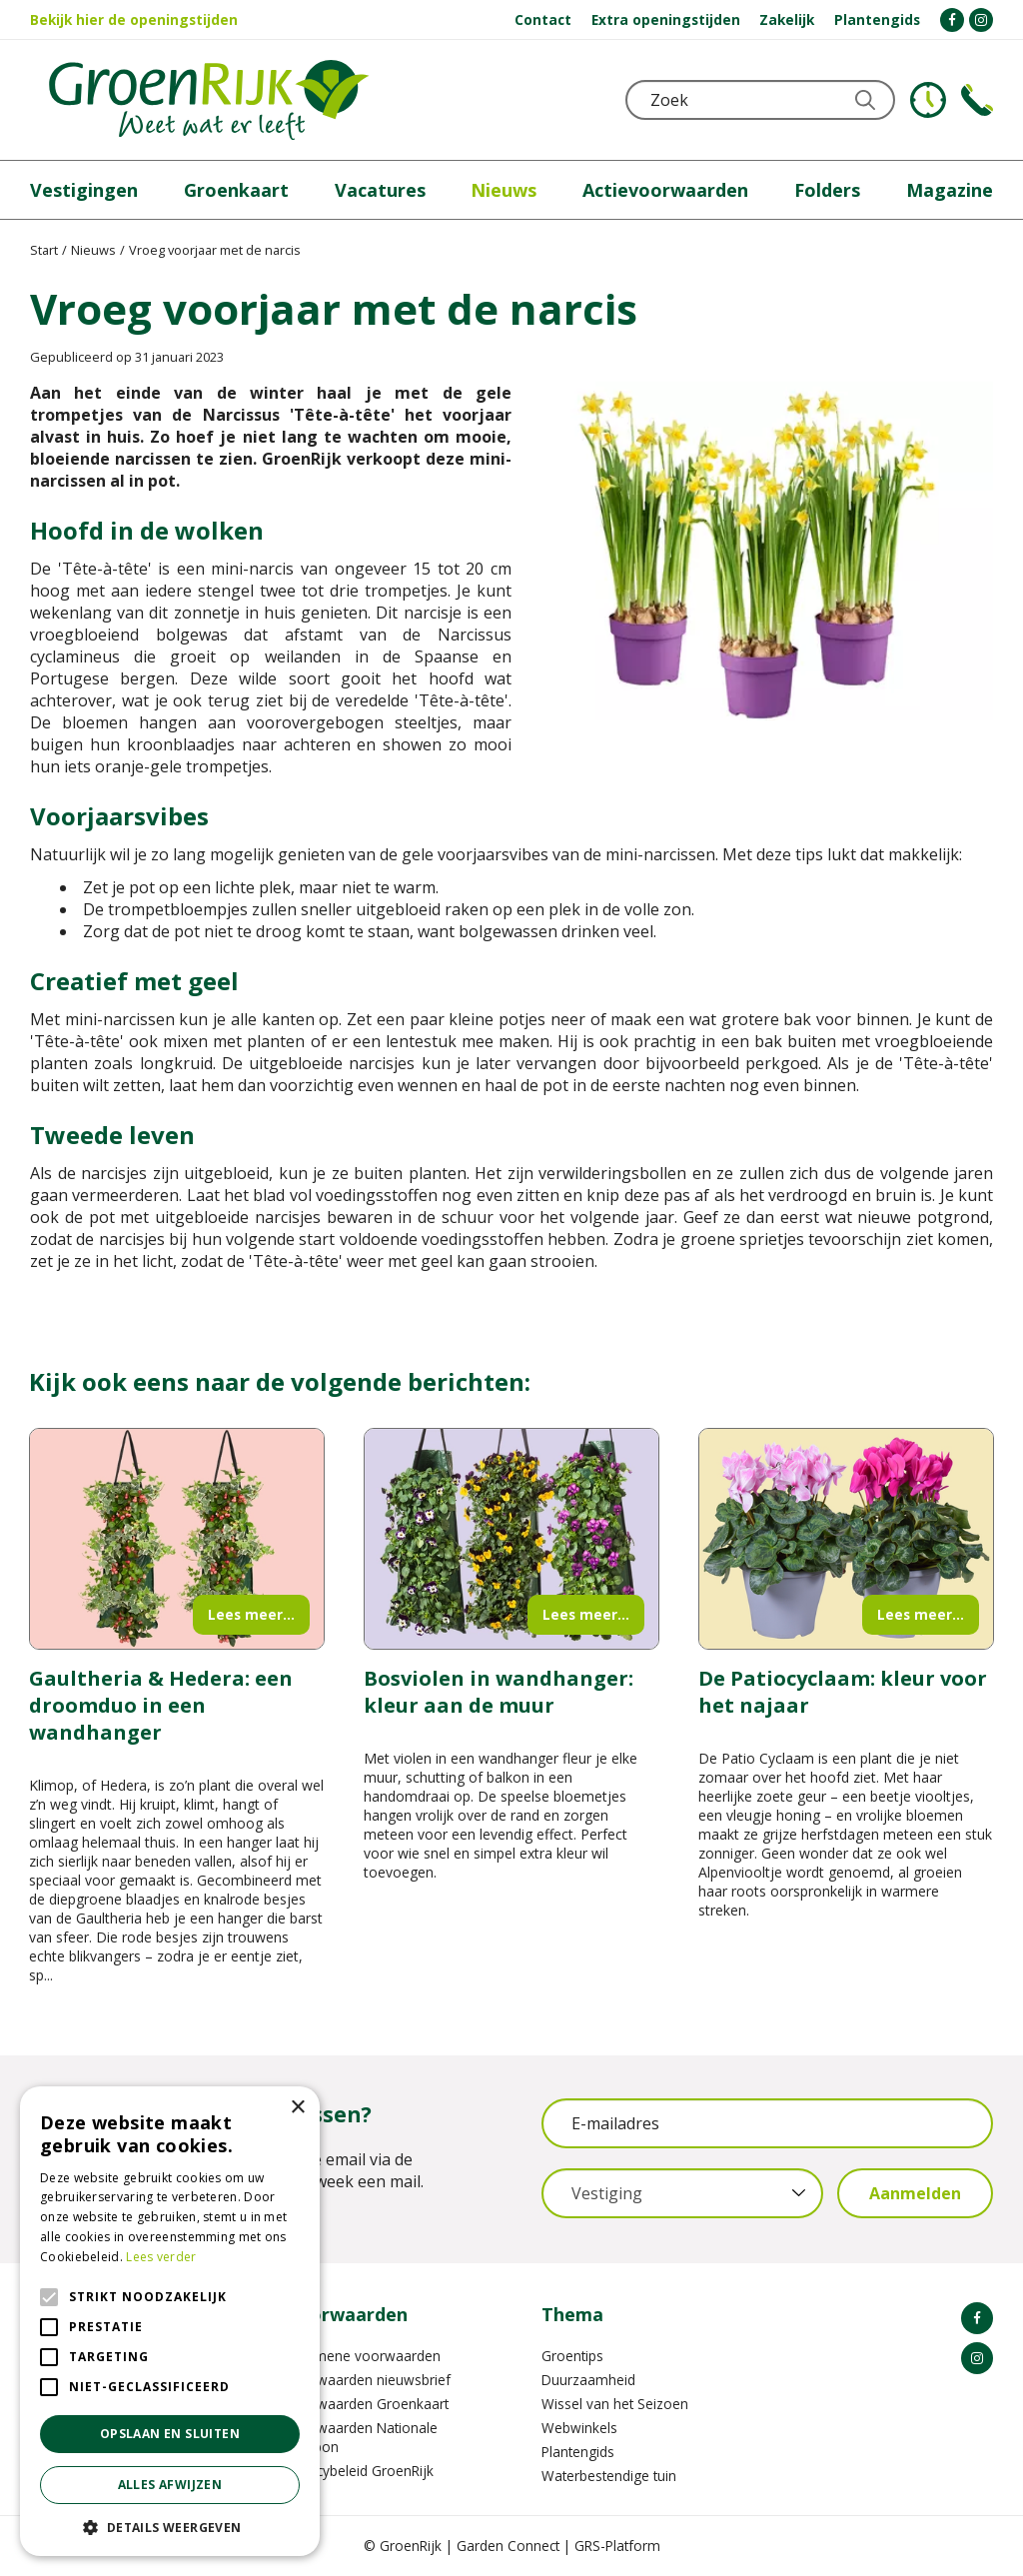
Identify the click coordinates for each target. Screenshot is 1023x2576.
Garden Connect (508, 2545)
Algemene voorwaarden (363, 2355)
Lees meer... (251, 1614)
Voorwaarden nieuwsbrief (368, 2379)
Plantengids (577, 2451)
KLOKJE (928, 100)
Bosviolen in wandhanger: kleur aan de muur (498, 1692)
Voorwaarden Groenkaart (367, 2403)
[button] (170, 2526)
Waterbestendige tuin (608, 2475)
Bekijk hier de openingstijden (134, 19)
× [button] (297, 2107)
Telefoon (977, 100)
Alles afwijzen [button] (170, 2484)
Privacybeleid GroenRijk (360, 2470)
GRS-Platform (617, 2545)
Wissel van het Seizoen (614, 2403)
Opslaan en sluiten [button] (170, 2433)
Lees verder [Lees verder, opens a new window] (161, 2256)
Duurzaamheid (588, 2379)
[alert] (170, 2321)
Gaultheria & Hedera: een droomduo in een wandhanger (161, 1705)
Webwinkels (579, 2427)
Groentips (572, 2355)
